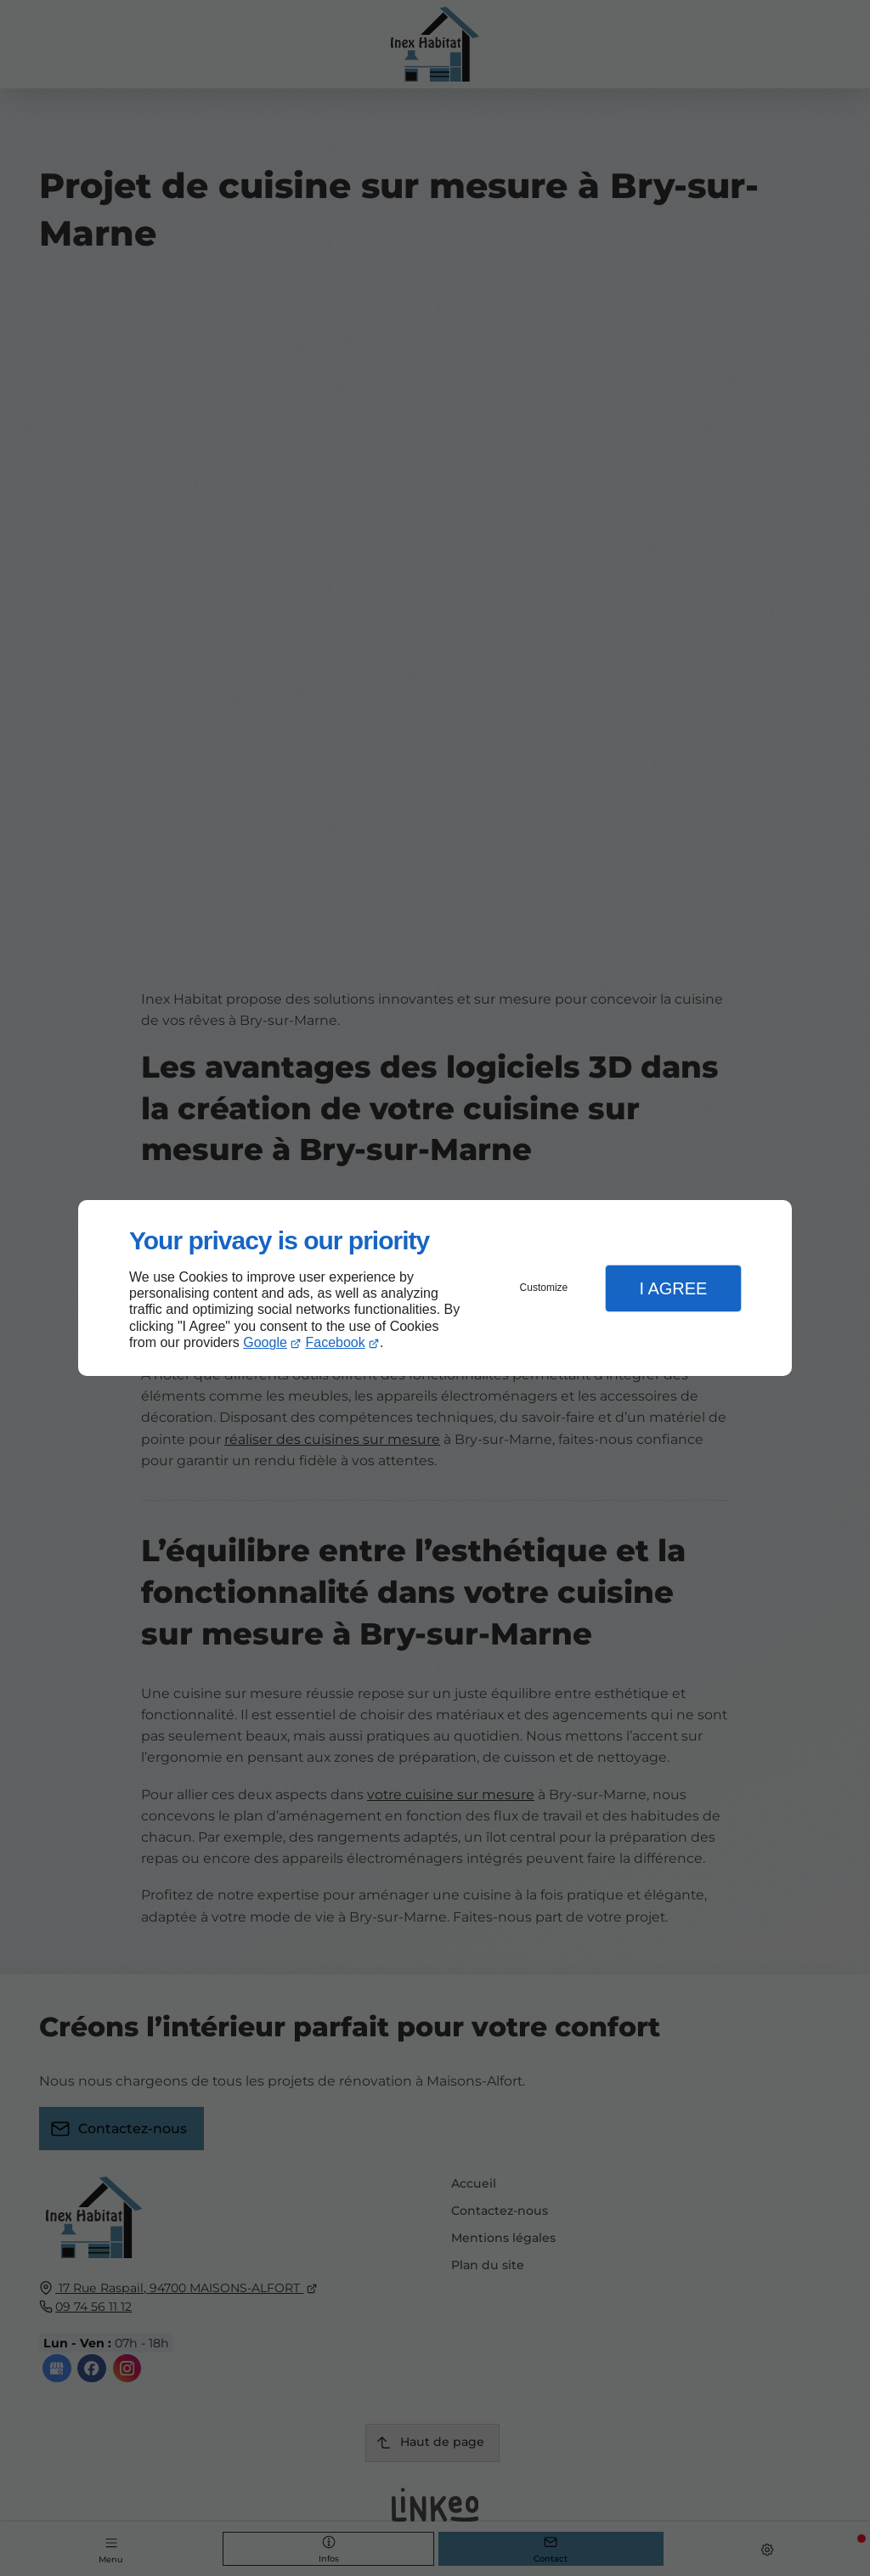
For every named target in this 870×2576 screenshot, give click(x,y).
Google (265, 1342)
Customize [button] (544, 1288)
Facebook (335, 1342)
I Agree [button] (673, 1288)
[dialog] (435, 1288)
